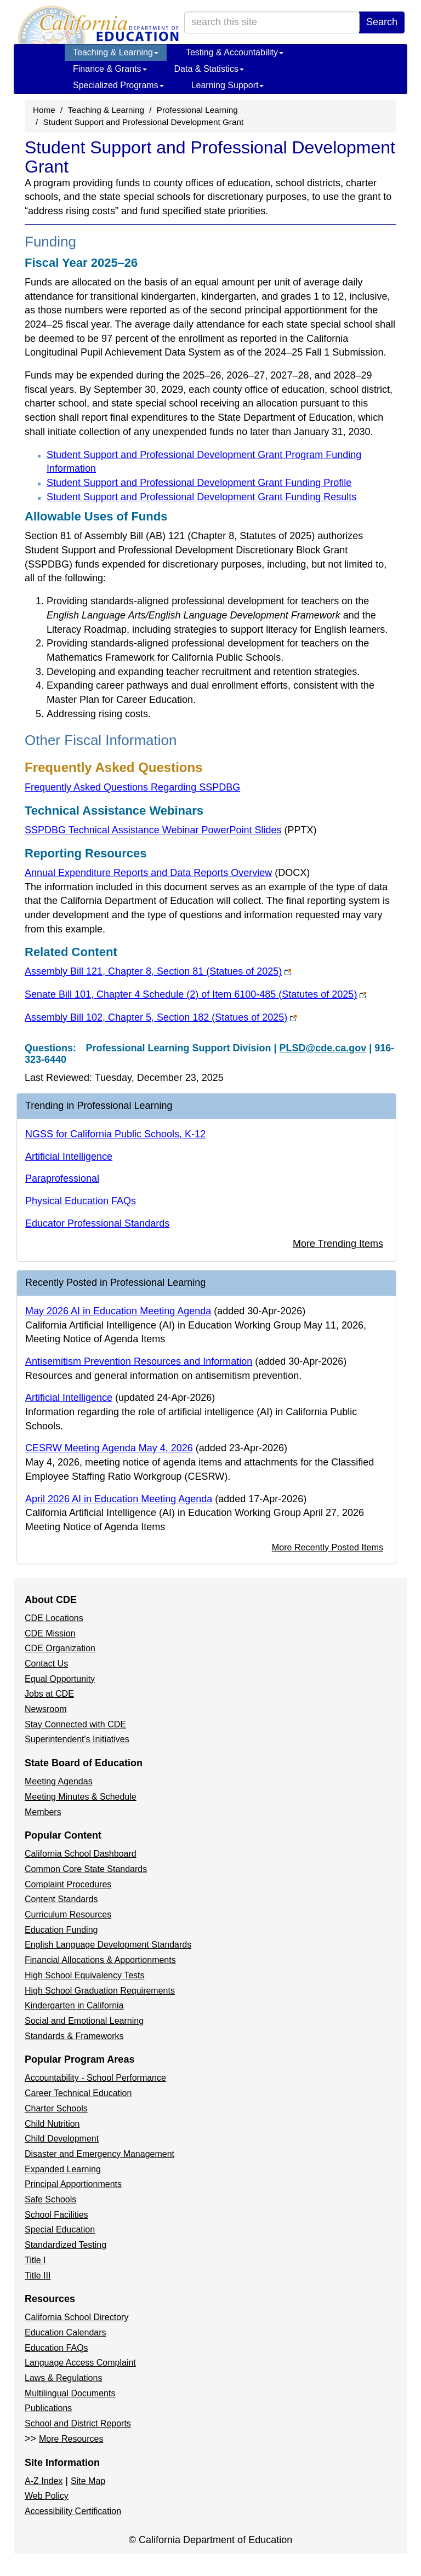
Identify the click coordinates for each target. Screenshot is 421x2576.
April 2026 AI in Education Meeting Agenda (118, 1498)
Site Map (88, 2481)
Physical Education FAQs (80, 1200)
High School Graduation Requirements (100, 1990)
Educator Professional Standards (97, 1223)
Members (43, 1812)
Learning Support (227, 85)
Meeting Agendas (59, 1781)
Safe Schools (50, 2199)
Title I (35, 2260)
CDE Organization (60, 1648)
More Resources (71, 2438)
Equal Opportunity (60, 1679)
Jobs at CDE (49, 1693)
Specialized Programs (118, 85)
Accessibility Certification (73, 2511)
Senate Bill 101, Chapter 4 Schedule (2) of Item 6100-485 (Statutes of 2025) (195, 994)
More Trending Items (338, 1243)
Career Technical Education (78, 2093)
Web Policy (47, 2495)
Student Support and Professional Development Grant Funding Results (201, 496)
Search (381, 21)
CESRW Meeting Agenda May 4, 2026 (109, 1447)
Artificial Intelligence (68, 1156)
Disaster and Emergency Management (99, 2154)
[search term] (272, 22)
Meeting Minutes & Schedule (80, 1796)
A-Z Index (43, 2481)
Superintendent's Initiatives (77, 1739)
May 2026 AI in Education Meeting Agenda (118, 1311)
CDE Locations (54, 1618)
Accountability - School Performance (95, 2077)
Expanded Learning (63, 2169)
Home (44, 110)
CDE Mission (50, 1633)
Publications (48, 2408)
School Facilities (56, 2214)
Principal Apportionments (73, 2184)
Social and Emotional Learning (84, 2020)
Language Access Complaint (80, 2362)
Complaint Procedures (68, 1884)
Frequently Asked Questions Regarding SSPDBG (132, 787)
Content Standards (61, 1899)
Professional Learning (197, 110)
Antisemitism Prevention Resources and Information (138, 1361)
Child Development (62, 2138)
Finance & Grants (110, 68)
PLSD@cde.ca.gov (323, 1048)
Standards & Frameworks (74, 2036)
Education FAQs (56, 2347)
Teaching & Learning (115, 52)
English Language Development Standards (108, 1944)
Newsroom (45, 1709)
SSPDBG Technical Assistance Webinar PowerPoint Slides (171, 830)
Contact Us (46, 1663)
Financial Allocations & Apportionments (100, 1960)
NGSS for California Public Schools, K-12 (115, 1134)
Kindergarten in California (74, 2005)
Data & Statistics (209, 68)
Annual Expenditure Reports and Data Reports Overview (167, 872)
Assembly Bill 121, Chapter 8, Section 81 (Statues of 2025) (158, 971)
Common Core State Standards (86, 1869)
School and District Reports (78, 2423)
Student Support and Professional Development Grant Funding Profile (199, 482)
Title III (37, 2275)
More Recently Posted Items (327, 1547)
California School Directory (76, 2317)
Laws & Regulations (63, 2378)
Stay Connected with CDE (75, 1724)
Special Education (60, 2229)
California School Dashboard (80, 1853)
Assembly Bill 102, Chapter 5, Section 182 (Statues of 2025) (161, 1017)
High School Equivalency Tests (85, 1975)
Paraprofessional (62, 1178)
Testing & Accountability (234, 52)
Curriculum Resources (68, 1914)
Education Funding (61, 1929)
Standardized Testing (65, 2244)
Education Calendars (65, 2332)
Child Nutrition (52, 2123)
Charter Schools (56, 2108)
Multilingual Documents (70, 2393)
